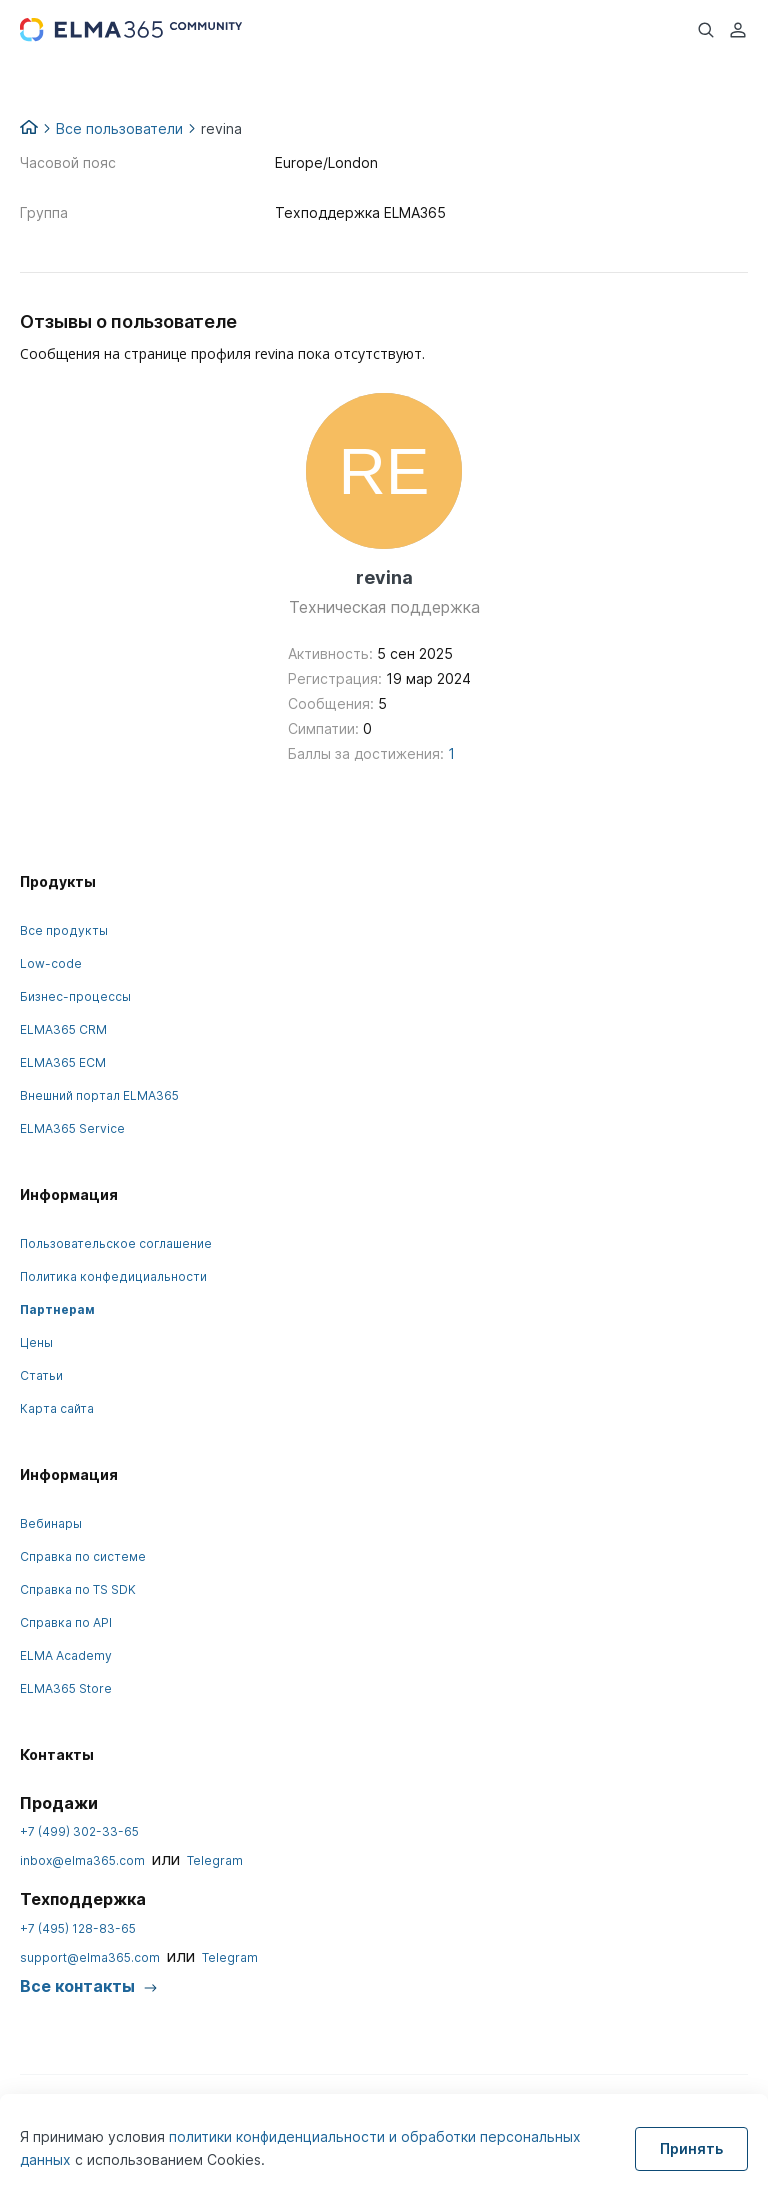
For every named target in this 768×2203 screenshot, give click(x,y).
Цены (36, 1342)
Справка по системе (83, 1556)
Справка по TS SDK (78, 1589)
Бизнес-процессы (75, 996)
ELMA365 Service (72, 1128)
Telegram (215, 1860)
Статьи (41, 1375)
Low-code (51, 963)
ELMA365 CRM (63, 1029)
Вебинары (51, 1523)
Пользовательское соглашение (116, 1243)
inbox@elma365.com (82, 1860)
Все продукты (64, 930)
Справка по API (66, 1622)
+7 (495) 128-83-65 (78, 1928)
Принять (691, 2148)
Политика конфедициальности (113, 1276)
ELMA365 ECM (63, 1062)
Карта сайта (57, 1408)
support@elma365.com (90, 1957)
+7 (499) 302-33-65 (79, 1831)
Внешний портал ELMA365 (99, 1095)
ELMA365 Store (66, 1688)
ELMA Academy (66, 1655)
